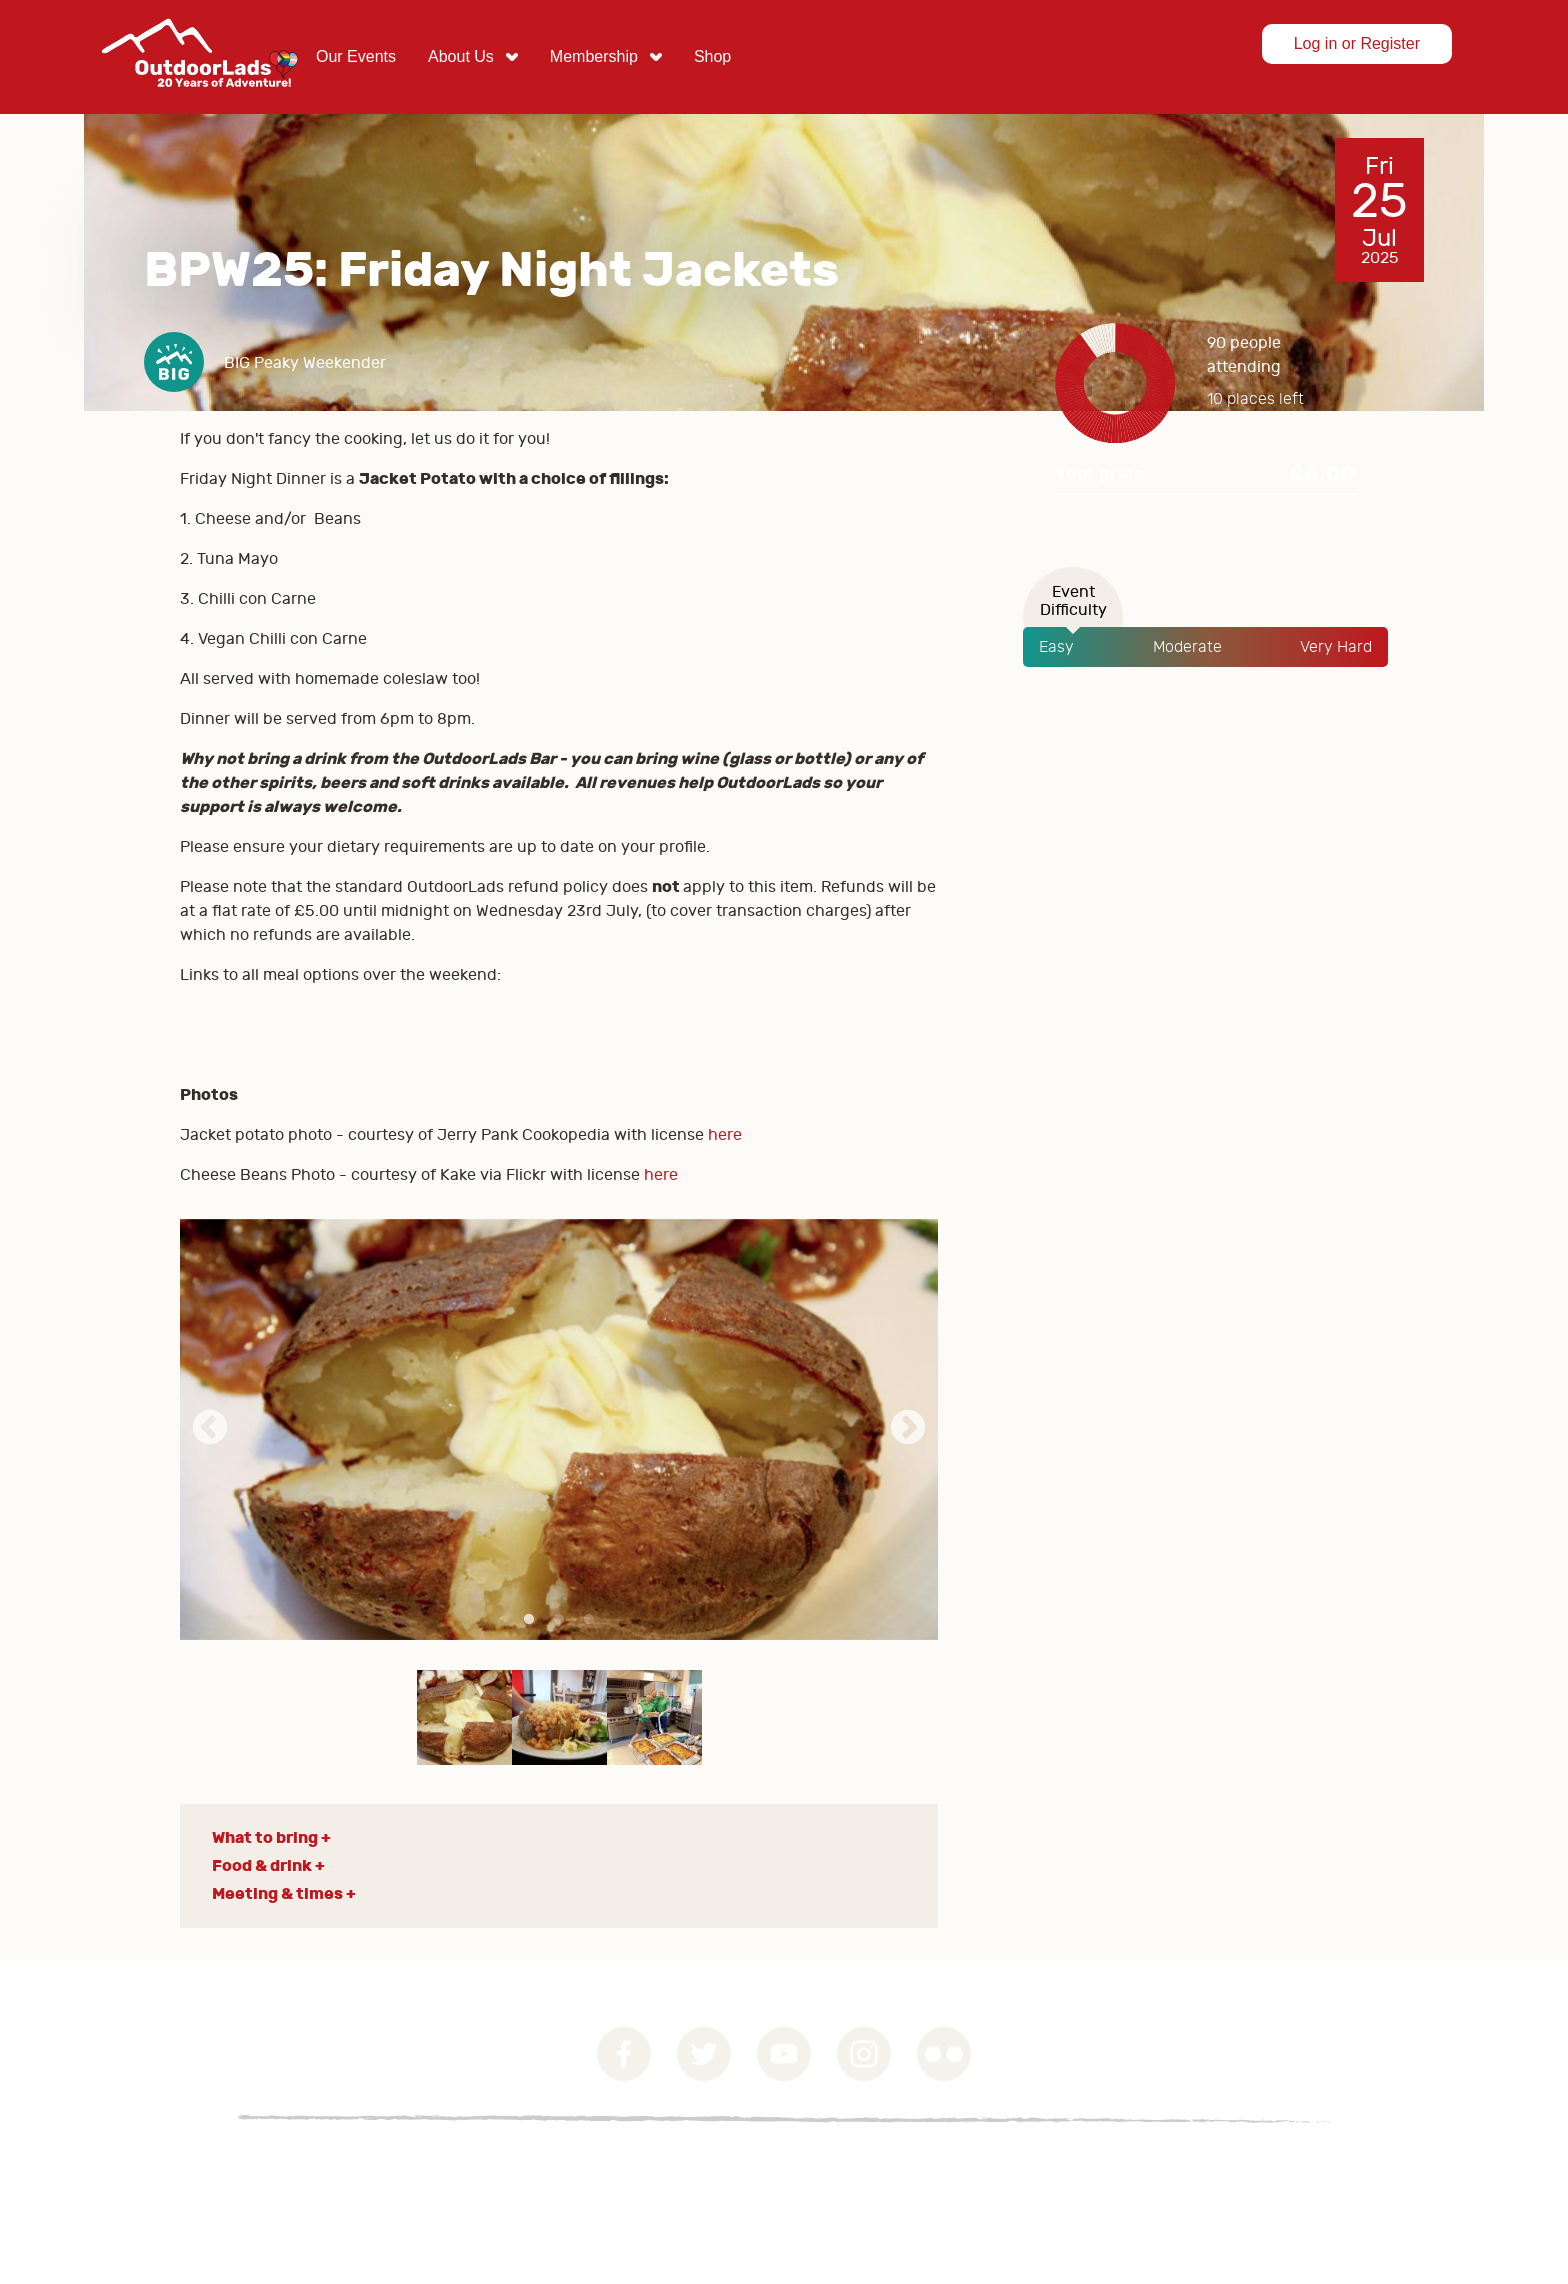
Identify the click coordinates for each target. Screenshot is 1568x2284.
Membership (594, 56)
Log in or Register (1357, 43)
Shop (712, 56)
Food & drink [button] (262, 1865)
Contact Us (473, 2167)
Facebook (624, 2054)
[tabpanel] (559, 1430)
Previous (210, 1429)
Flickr (944, 2054)
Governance (184, 2167)
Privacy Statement (331, 2167)
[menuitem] (356, 57)
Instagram (864, 2054)
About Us (461, 56)
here (727, 1135)
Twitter (704, 2054)
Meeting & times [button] (277, 1893)
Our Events (356, 56)
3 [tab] (589, 1620)
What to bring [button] (265, 1837)
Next (908, 1429)
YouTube (784, 2054)
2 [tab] (559, 1620)
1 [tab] (529, 1620)
